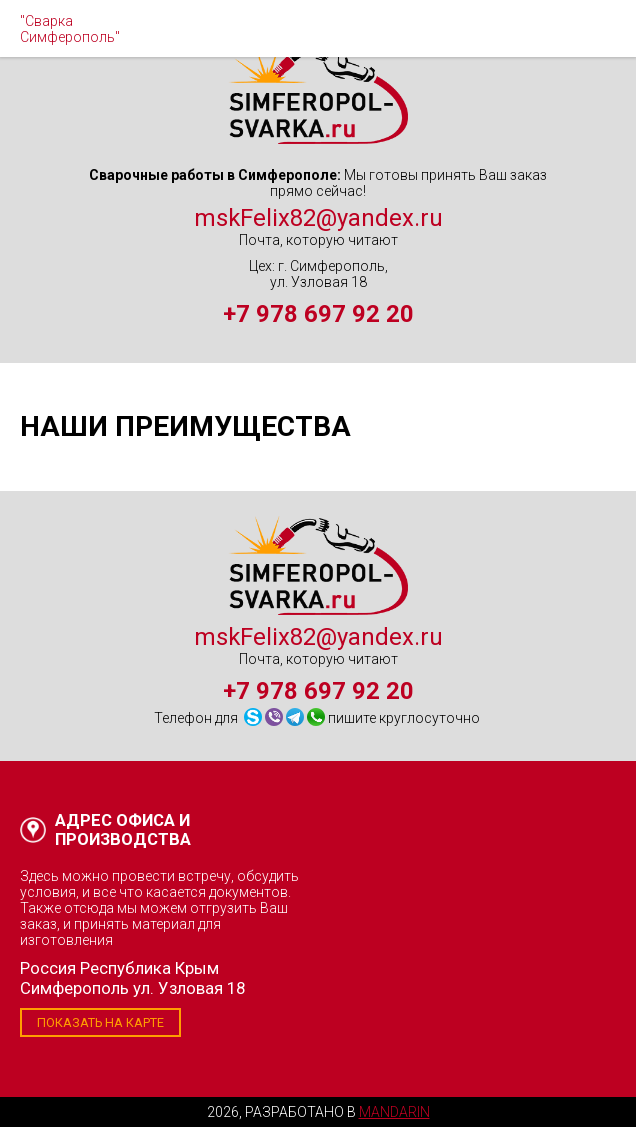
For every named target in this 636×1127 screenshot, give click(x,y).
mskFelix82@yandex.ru (318, 218)
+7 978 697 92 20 (318, 314)
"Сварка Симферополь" (70, 29)
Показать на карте (100, 1022)
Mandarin (394, 1112)
